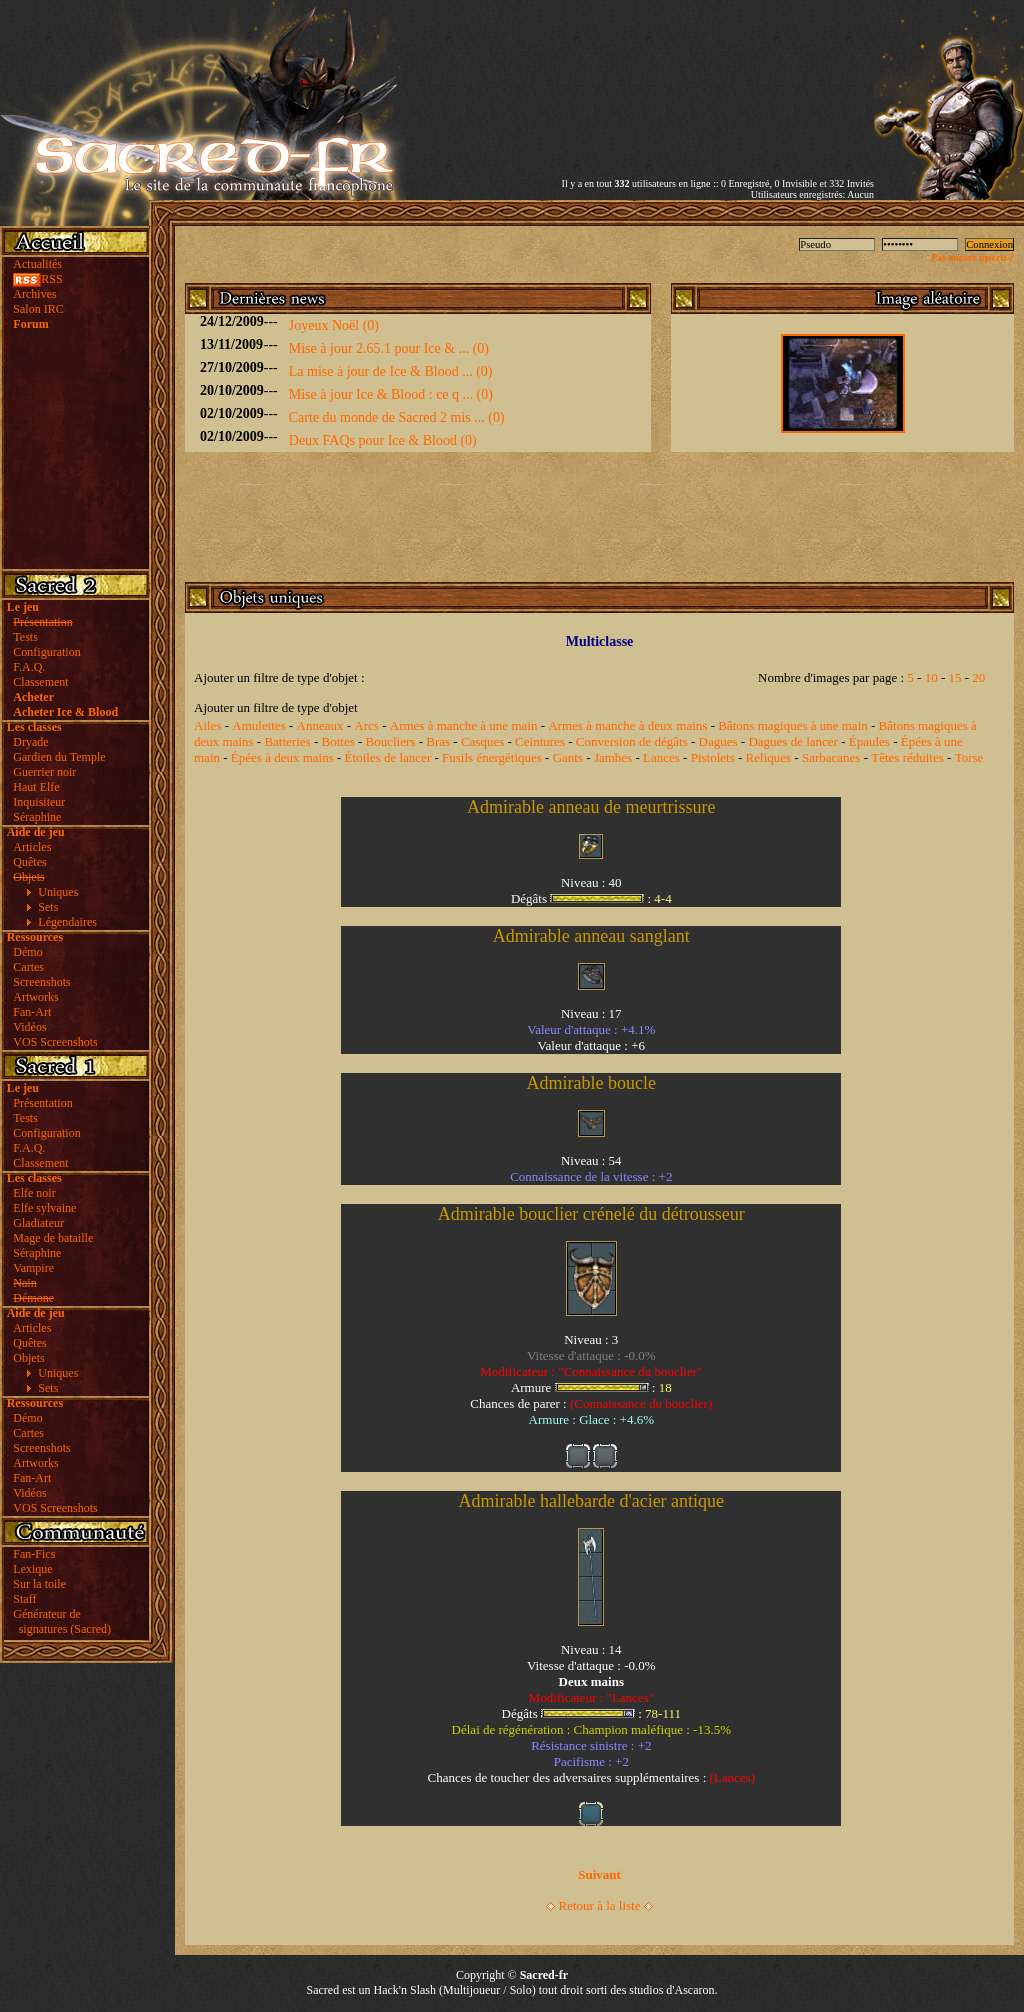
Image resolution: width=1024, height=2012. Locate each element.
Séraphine (37, 817)
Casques (482, 741)
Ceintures (540, 741)
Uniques (58, 892)
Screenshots (41, 982)
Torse (969, 757)
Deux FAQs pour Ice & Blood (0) (383, 440)
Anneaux (320, 725)
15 (955, 677)
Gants (568, 757)
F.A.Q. (29, 667)
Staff (24, 1599)
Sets (48, 907)
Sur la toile (39, 1584)
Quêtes (29, 862)
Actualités (37, 264)
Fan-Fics (34, 1554)
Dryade (30, 742)
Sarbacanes (831, 757)
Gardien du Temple (59, 757)
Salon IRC (38, 309)
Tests (25, 637)
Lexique (32, 1569)
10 (931, 677)
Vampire (33, 1268)
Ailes (207, 725)
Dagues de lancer (793, 741)
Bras (438, 741)
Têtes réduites (907, 757)
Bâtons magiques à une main (792, 725)
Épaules (869, 741)
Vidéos (29, 1027)
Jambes (613, 757)
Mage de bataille (53, 1238)
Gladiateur (38, 1223)
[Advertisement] (640, 73)
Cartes (28, 967)
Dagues (718, 741)
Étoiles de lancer (388, 757)
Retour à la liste (600, 1905)
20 (978, 677)
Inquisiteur (39, 802)
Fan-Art (32, 1012)
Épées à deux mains (282, 757)
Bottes (337, 741)
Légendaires (67, 922)
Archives (34, 294)
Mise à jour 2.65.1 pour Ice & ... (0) (389, 348)
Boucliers (391, 741)
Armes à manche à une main (464, 725)
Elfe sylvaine (44, 1208)
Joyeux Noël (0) (334, 325)
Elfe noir (34, 1193)
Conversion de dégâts (632, 741)
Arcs (366, 725)
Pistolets (713, 757)
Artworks (35, 997)
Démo (27, 952)
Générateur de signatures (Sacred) (59, 1621)
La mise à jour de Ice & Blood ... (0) (391, 371)
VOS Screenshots (55, 1042)
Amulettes (258, 725)
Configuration (46, 652)
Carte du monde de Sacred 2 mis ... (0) (397, 417)
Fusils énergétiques (492, 757)
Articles (32, 847)
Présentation (42, 1103)
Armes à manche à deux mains (627, 725)
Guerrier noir (44, 772)
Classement (40, 682)
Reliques (769, 757)
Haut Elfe (36, 787)
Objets (28, 1358)
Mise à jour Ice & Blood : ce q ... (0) (391, 394)
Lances (661, 757)
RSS (37, 279)
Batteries (287, 741)
